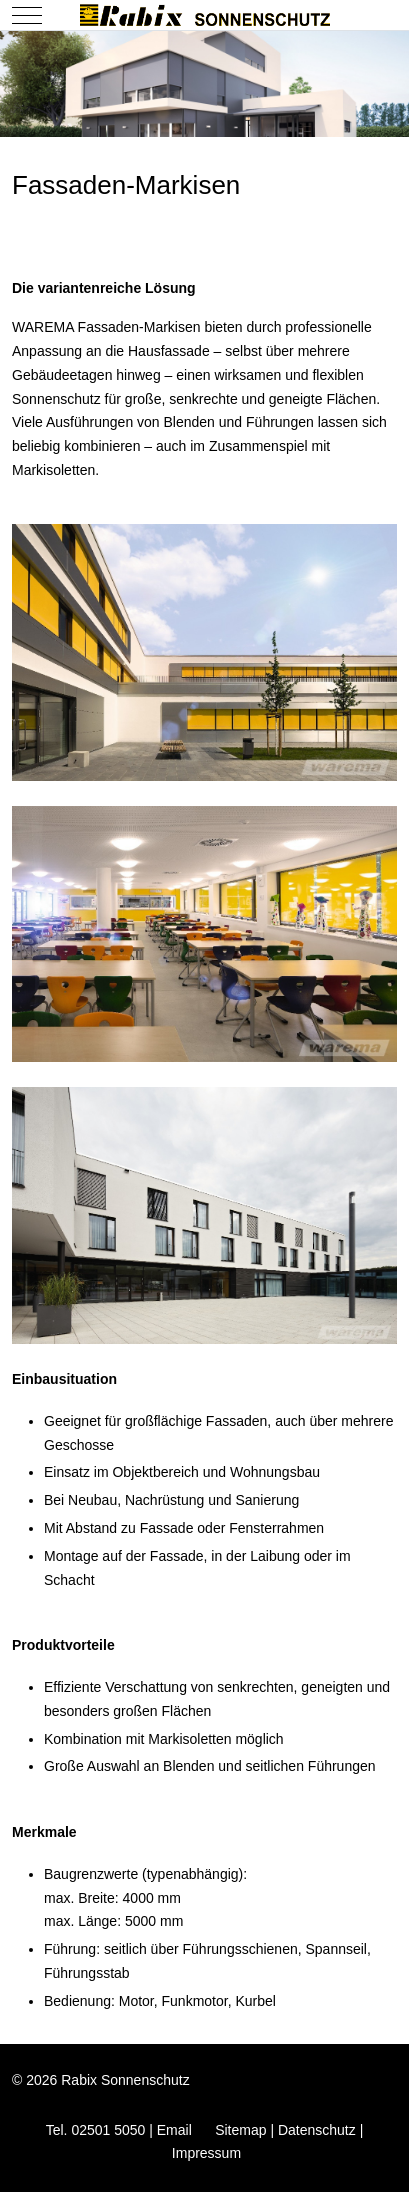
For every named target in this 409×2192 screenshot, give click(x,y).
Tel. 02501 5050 (96, 2130)
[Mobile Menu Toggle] (27, 15)
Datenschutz (317, 2130)
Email (174, 2130)
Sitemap (240, 2130)
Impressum (206, 2153)
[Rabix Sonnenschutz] (205, 15)
